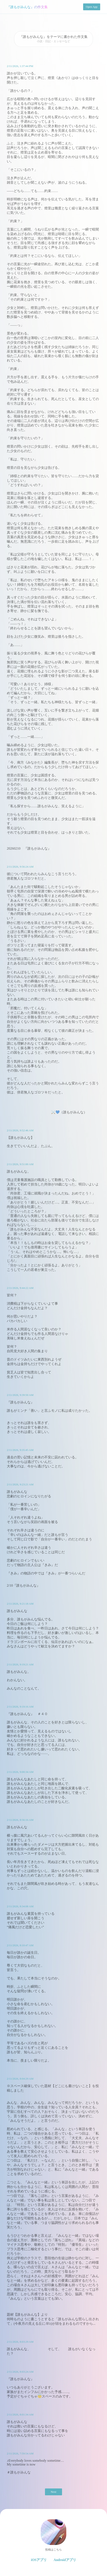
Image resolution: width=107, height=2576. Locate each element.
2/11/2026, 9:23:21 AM (20, 1484)
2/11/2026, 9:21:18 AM (20, 1603)
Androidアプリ (65, 2560)
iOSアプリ (39, 2560)
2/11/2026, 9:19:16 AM (20, 1706)
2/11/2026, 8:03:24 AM (20, 2371)
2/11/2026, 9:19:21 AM (20, 1664)
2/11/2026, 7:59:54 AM (20, 2453)
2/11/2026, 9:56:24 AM (20, 866)
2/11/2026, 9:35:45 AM (20, 1450)
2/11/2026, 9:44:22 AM (20, 1287)
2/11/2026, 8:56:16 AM (20, 1819)
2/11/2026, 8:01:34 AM (20, 2414)
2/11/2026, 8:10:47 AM (20, 1945)
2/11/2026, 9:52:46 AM (20, 1130)
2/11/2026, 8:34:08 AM (20, 1906)
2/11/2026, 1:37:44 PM (20, 66)
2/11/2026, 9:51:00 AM (20, 1164)
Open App (91, 6)
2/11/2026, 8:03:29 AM (20, 2341)
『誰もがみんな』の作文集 (27, 7)
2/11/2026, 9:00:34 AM (20, 1771)
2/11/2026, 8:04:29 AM (20, 2078)
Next (53, 2491)
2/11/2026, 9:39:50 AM (20, 1395)
